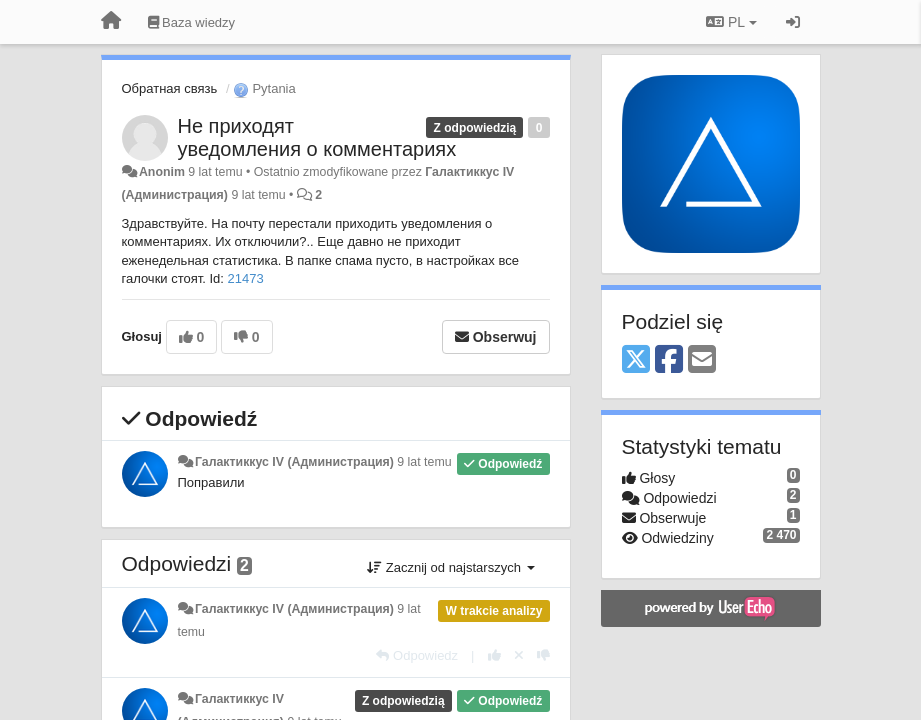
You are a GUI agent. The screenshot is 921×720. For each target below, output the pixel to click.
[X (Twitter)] (636, 360)
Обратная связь (170, 88)
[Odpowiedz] (417, 655)
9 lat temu (424, 462)
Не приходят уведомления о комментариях (317, 137)
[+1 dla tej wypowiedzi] (494, 655)
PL (731, 22)
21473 (246, 278)
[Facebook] (669, 360)
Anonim (162, 172)
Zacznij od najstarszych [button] (450, 567)
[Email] (702, 360)
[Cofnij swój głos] (519, 655)
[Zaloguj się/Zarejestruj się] (793, 22)
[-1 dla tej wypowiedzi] (543, 655)
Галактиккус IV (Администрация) (294, 462)
